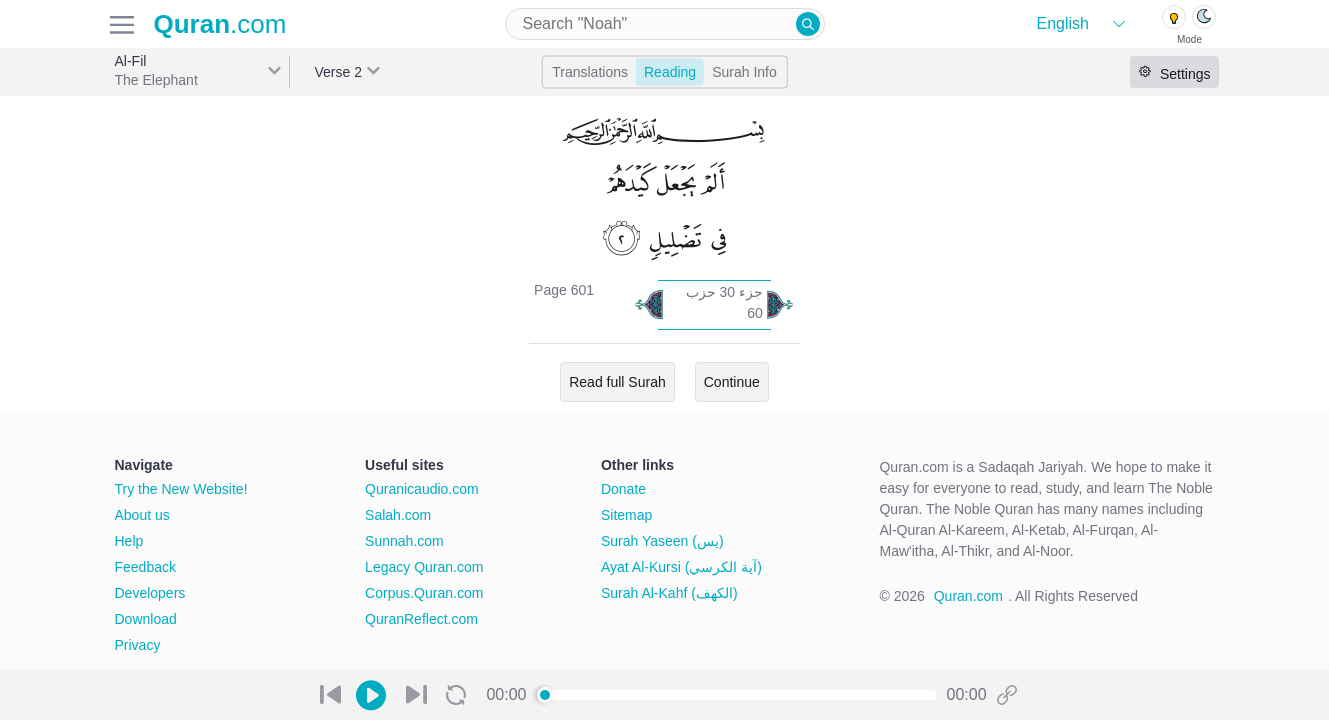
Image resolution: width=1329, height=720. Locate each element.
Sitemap (626, 515)
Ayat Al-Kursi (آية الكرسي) (681, 567)
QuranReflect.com (421, 619)
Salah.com (398, 515)
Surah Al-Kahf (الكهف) (669, 593)
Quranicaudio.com (422, 489)
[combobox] (665, 24)
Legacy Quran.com (424, 567)
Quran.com (968, 596)
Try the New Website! (181, 489)
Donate (623, 489)
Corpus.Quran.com (424, 593)
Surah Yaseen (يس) (662, 541)
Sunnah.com (404, 541)
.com (220, 24)
